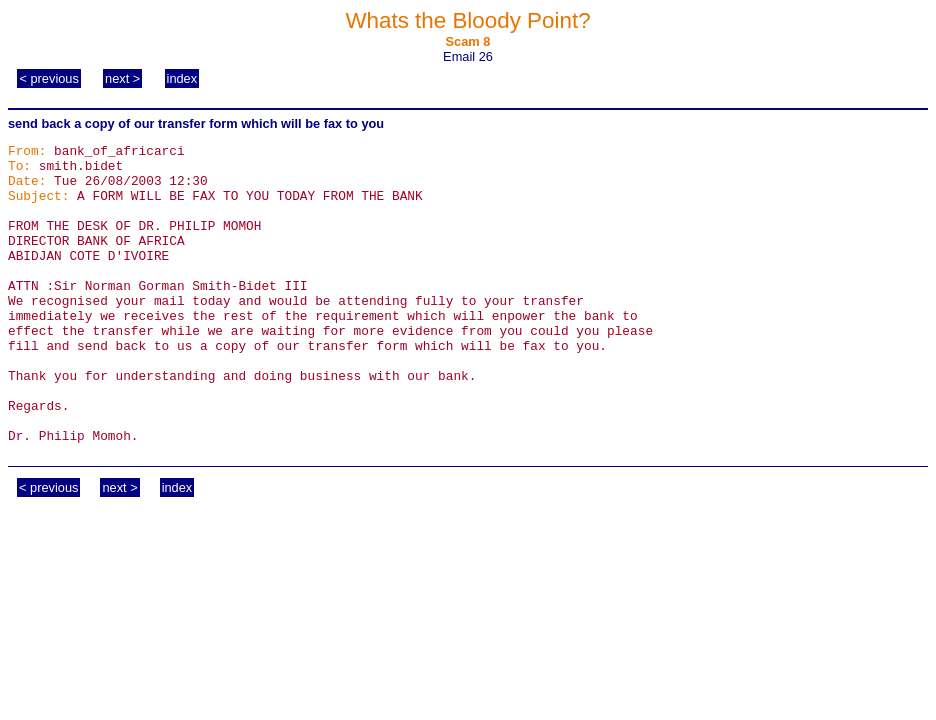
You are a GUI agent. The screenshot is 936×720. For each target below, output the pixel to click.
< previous (48, 78)
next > (122, 78)
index (182, 78)
